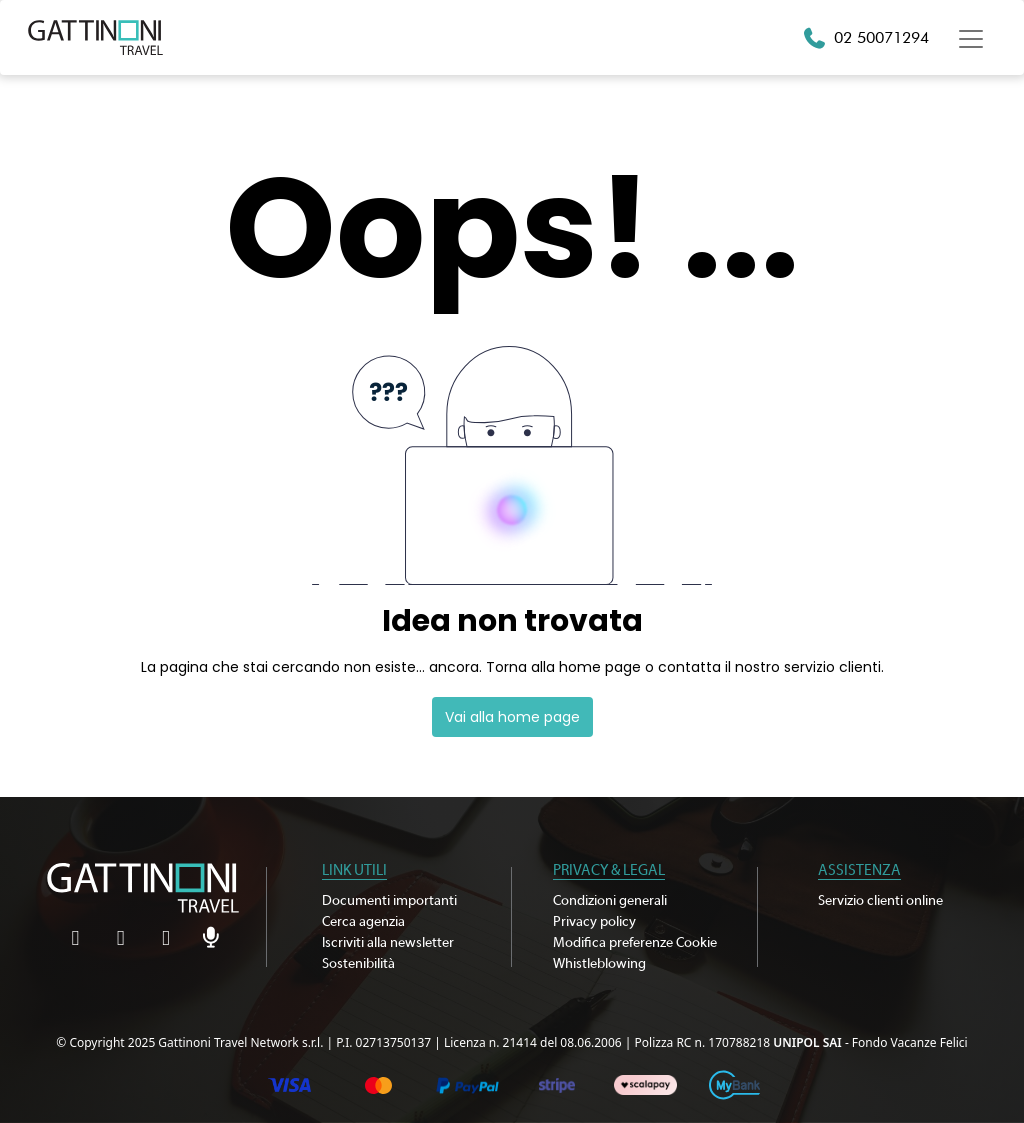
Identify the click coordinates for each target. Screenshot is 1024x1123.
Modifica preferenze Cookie (635, 943)
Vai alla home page (512, 717)
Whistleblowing (599, 964)
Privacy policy (594, 922)
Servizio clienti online (880, 901)
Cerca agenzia (363, 922)
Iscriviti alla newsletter (388, 943)
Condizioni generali (610, 901)
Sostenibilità (358, 964)
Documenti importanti (389, 901)
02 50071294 (881, 37)
